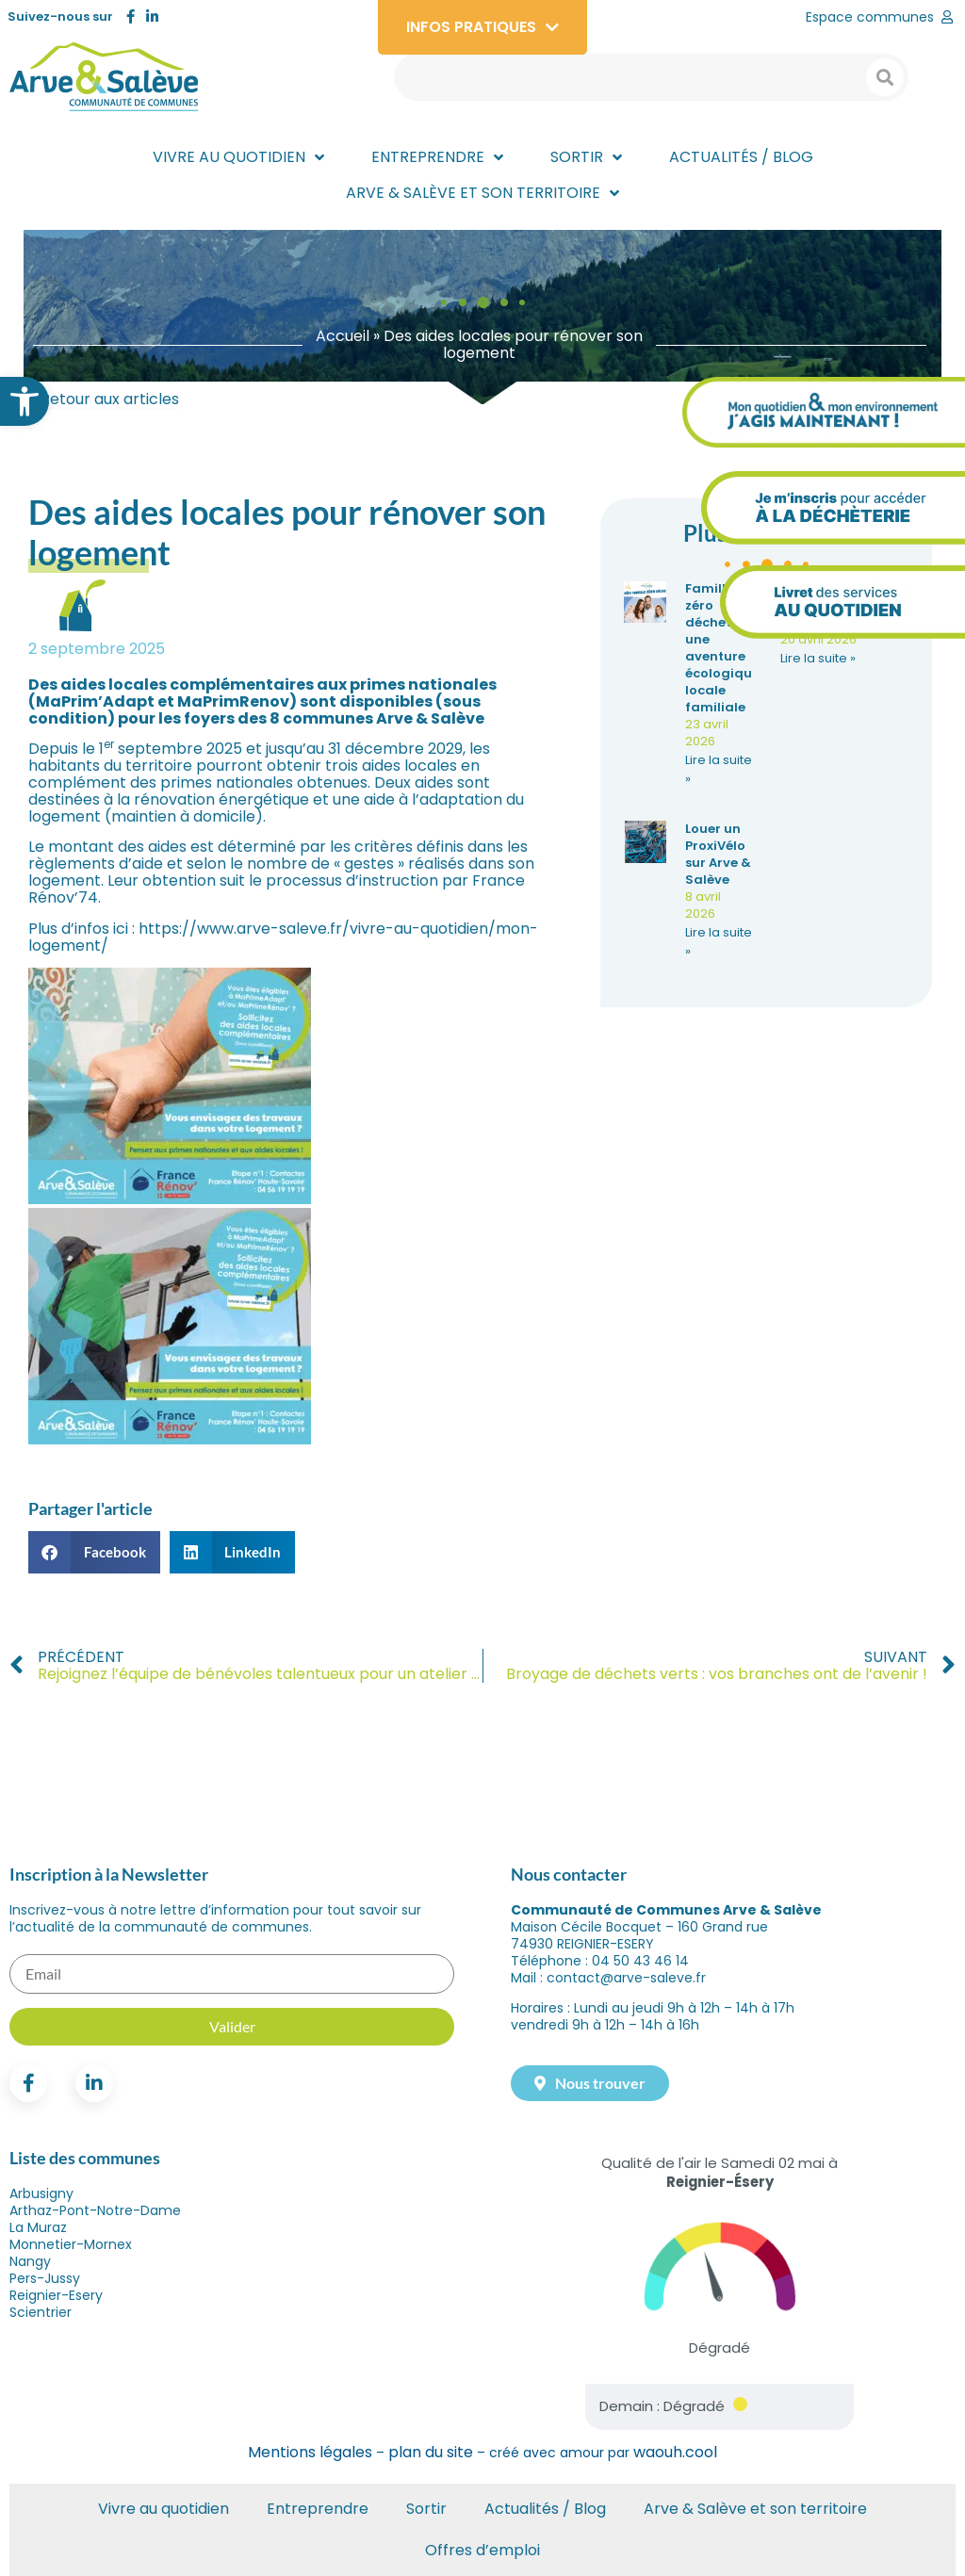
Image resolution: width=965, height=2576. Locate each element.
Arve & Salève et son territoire (755, 2508)
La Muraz (38, 2227)
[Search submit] (885, 77)
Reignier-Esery (56, 2295)
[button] (24, 401)
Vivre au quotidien (163, 2508)
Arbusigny (41, 2193)
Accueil (342, 336)
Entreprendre (317, 2508)
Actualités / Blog (545, 2508)
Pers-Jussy (44, 2278)
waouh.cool (675, 2452)
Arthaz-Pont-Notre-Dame (95, 2210)
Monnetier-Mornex (70, 2244)
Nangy (30, 2261)
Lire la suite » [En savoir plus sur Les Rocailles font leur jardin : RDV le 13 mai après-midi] (818, 658)
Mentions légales (310, 2452)
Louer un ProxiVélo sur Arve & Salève (718, 854)
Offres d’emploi (482, 2550)
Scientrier (40, 2312)
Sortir (426, 2508)
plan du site (430, 2452)
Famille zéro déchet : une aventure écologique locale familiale (722, 647)
